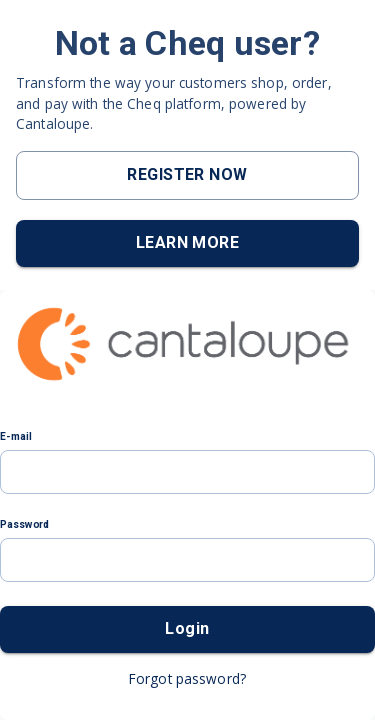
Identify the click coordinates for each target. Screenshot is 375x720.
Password (25, 524)
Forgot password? (187, 678)
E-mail (16, 436)
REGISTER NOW (187, 174)
